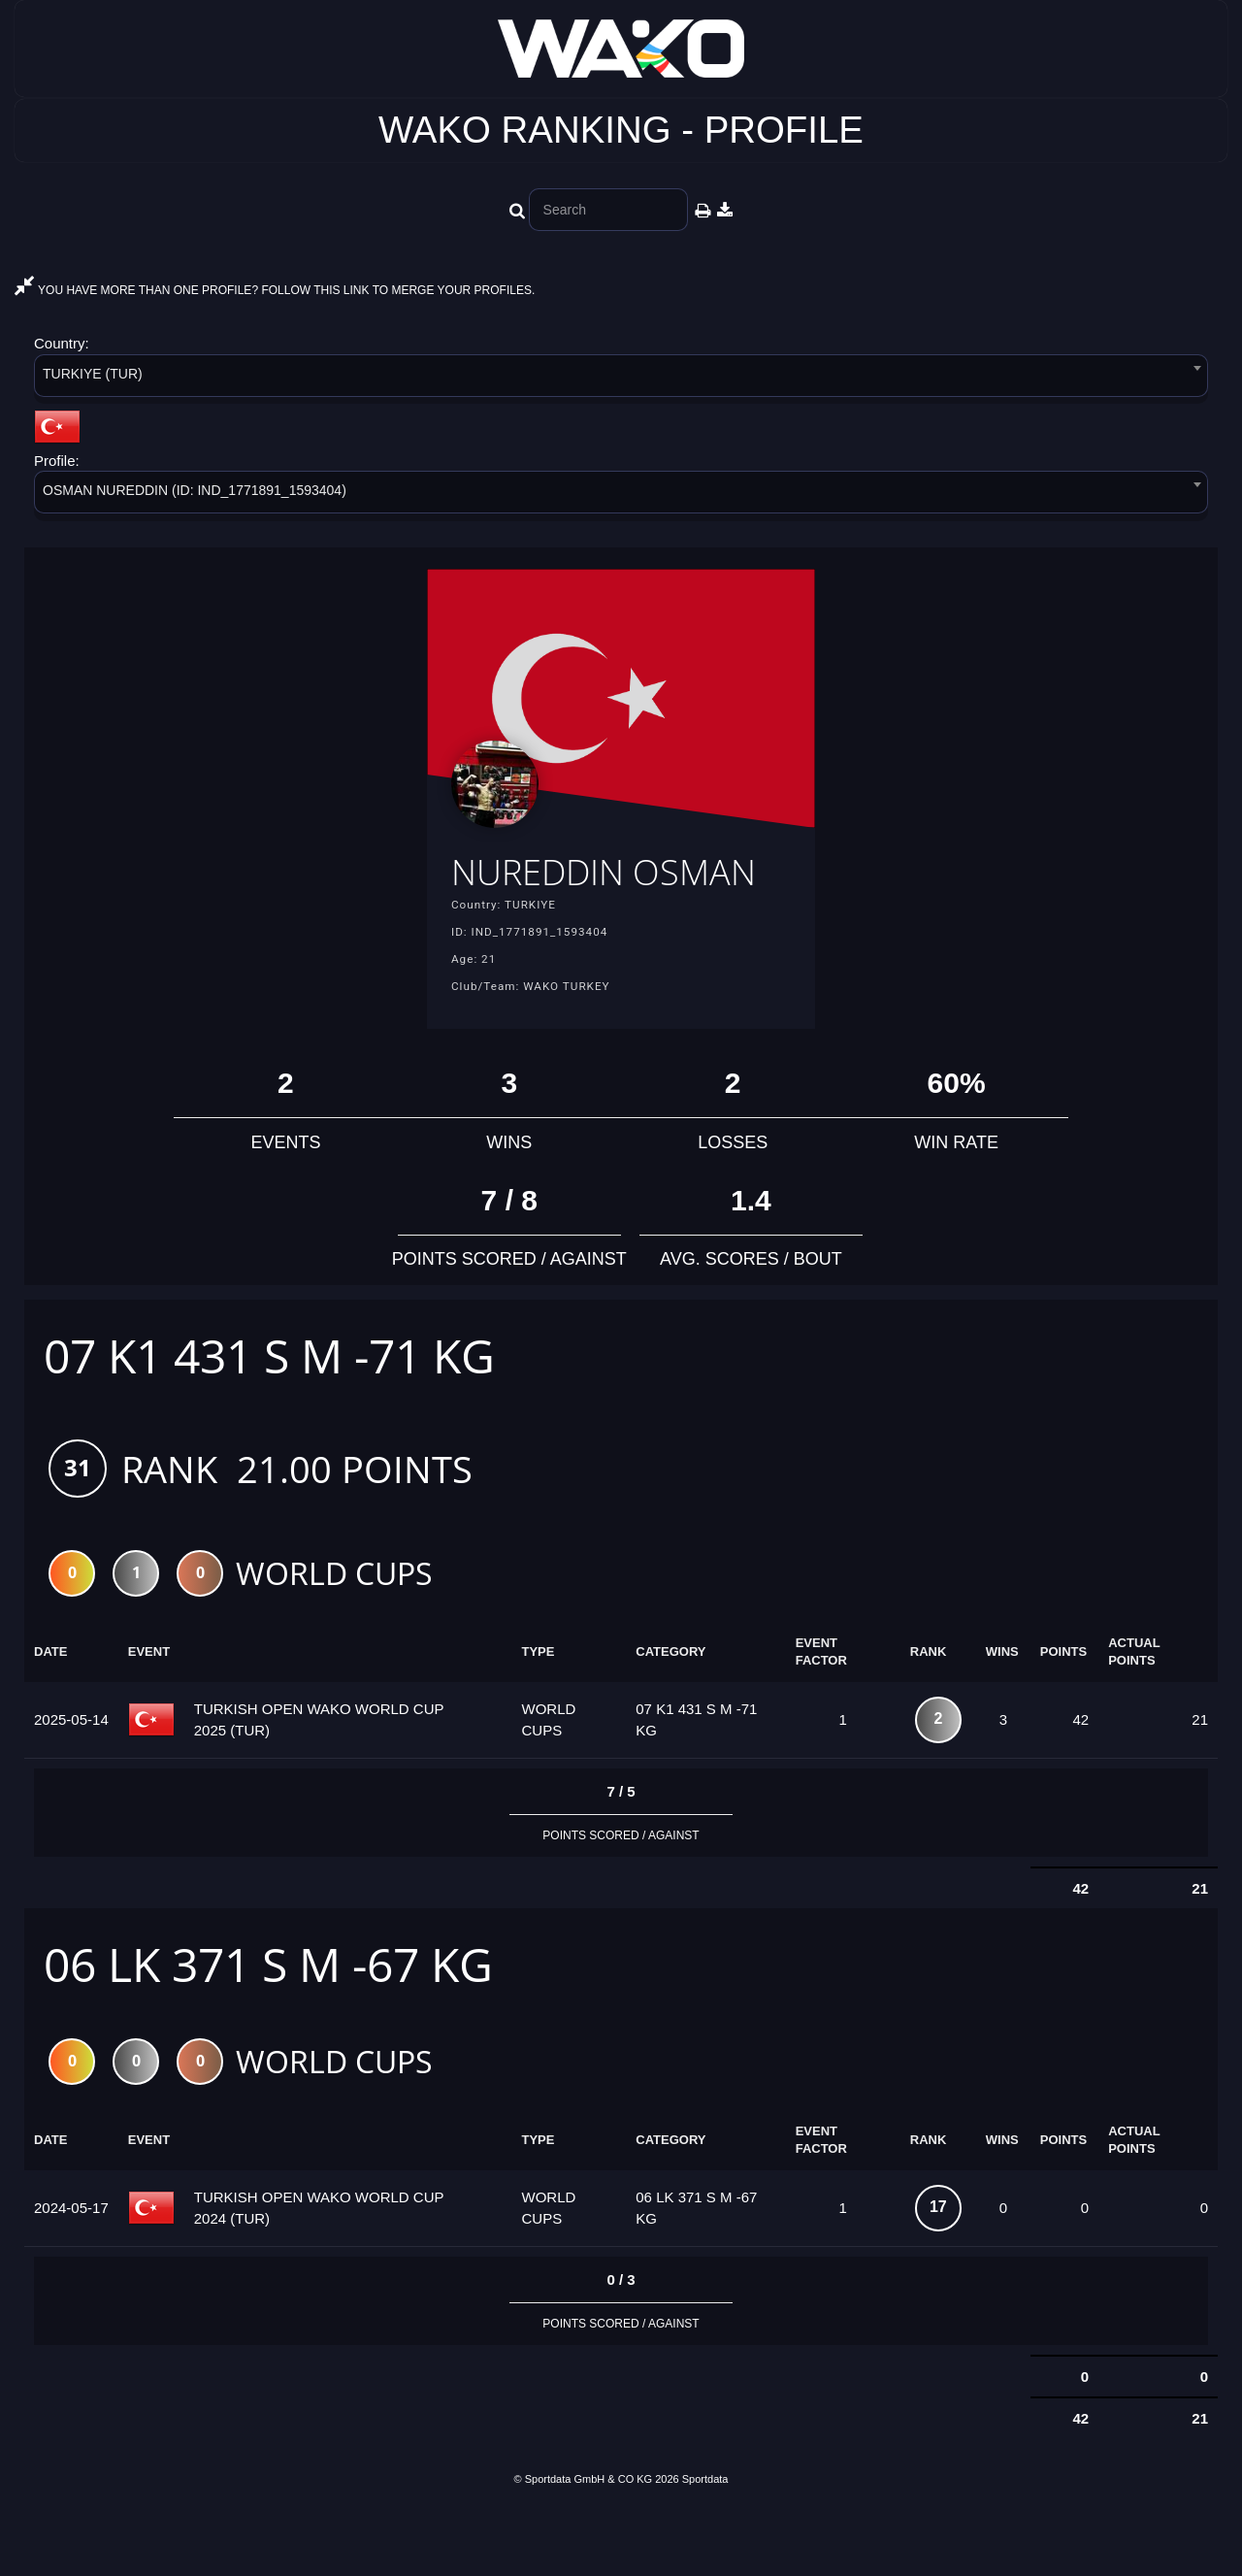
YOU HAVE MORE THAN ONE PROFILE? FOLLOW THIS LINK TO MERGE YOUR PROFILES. (275, 290)
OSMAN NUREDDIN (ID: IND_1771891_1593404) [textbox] (194, 490)
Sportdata (705, 2543)
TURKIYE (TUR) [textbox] (93, 373)
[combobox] (621, 379)
